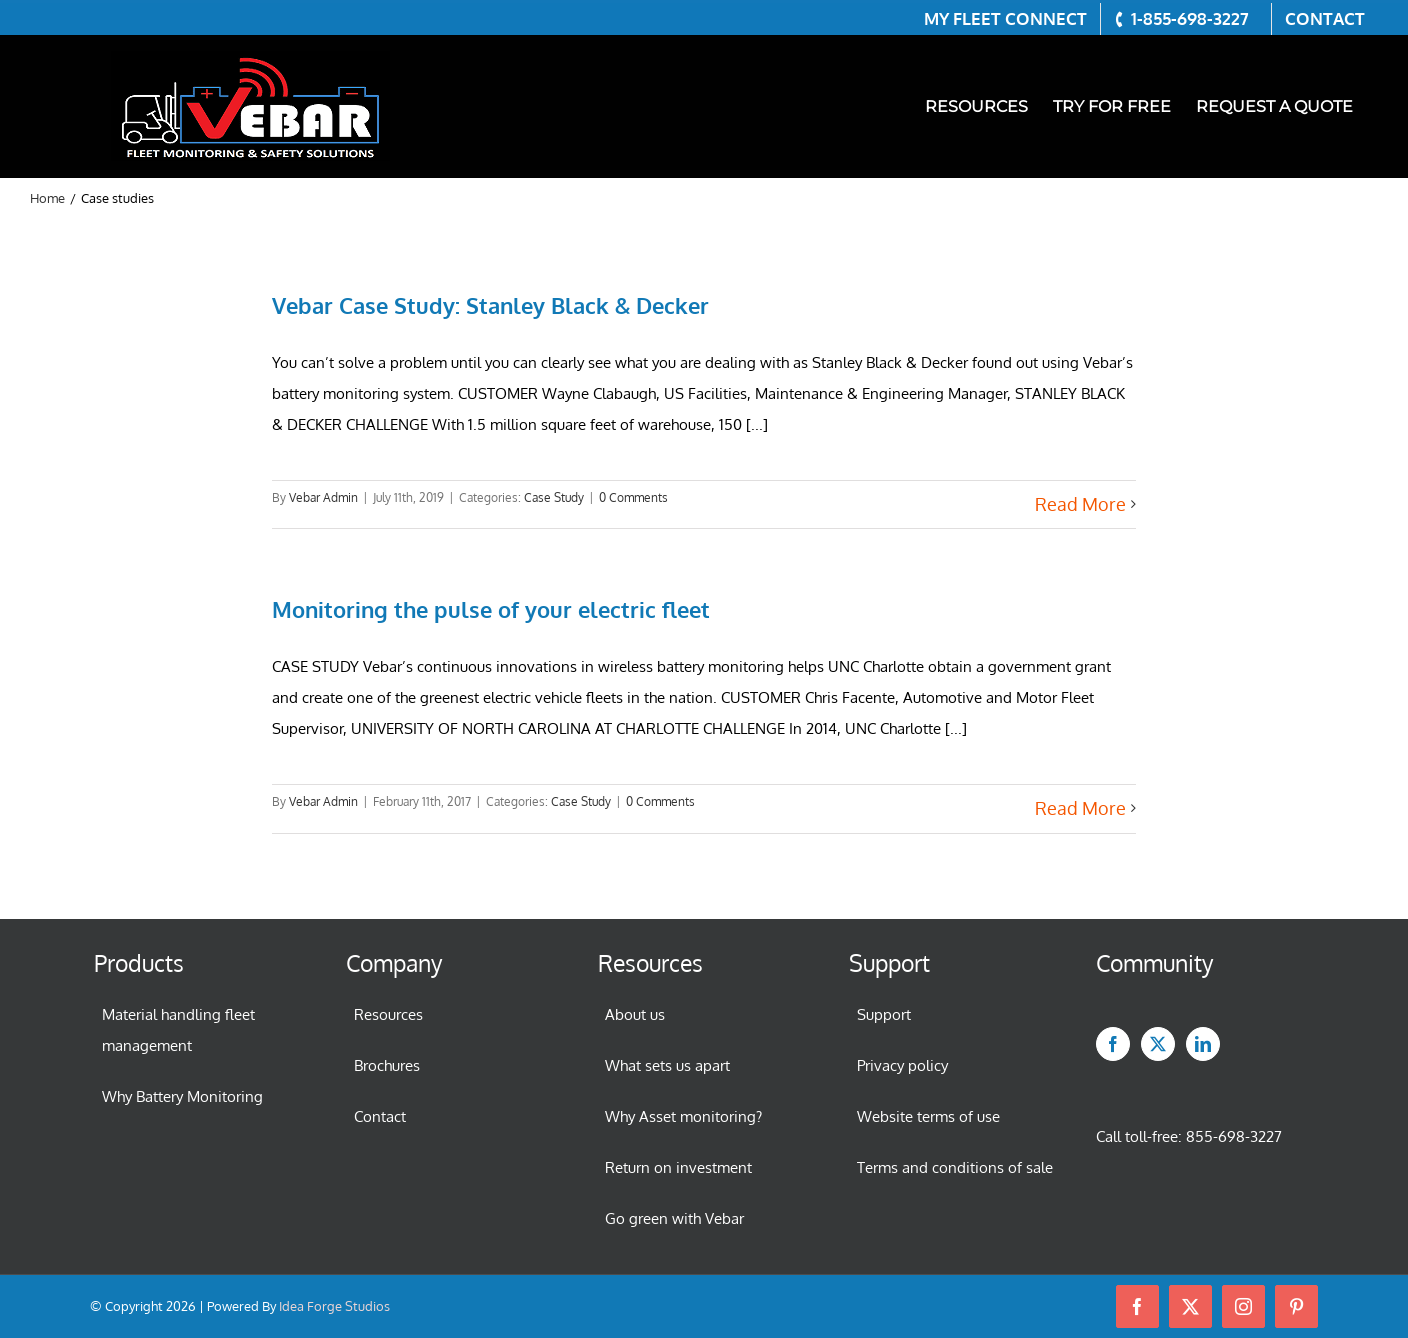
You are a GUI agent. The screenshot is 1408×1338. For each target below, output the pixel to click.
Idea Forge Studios (334, 1306)
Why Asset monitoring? (683, 1116)
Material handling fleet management (178, 1030)
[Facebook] (1113, 1044)
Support (884, 1014)
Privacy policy (902, 1065)
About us (635, 1014)
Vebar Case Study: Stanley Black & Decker (490, 305)
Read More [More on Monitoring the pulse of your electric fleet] (1080, 808)
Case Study (554, 497)
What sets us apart (667, 1065)
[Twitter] (1158, 1044)
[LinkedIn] (1203, 1044)
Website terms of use (928, 1116)
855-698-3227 (1234, 1136)
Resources (388, 1014)
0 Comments (633, 497)
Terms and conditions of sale (955, 1167)
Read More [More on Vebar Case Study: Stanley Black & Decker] (1080, 504)
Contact (380, 1116)
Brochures (387, 1065)
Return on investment (678, 1167)
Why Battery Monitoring (182, 1096)
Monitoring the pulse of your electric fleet (491, 609)
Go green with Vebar (674, 1218)
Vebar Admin (323, 497)
